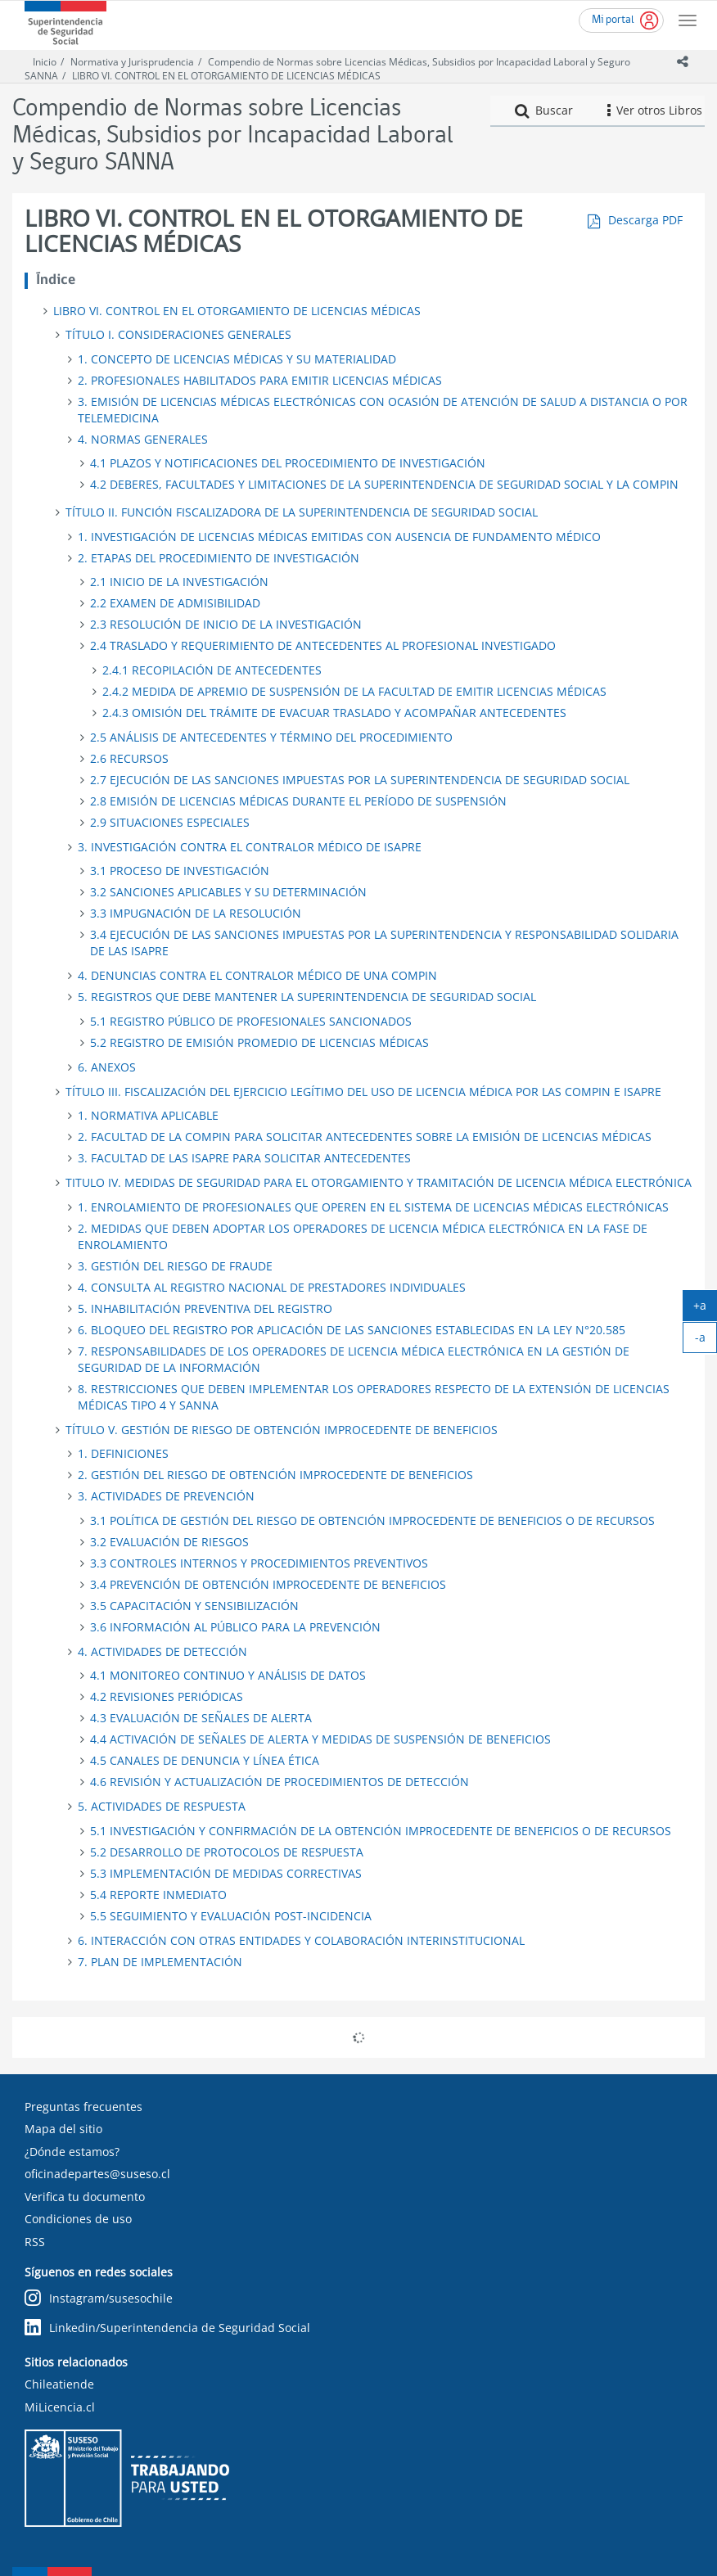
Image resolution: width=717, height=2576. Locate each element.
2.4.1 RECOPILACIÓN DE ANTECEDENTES (212, 670)
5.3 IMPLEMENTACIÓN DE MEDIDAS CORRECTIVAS (226, 1873)
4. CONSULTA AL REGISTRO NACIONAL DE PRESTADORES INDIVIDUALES (272, 1287)
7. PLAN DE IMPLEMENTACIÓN (160, 1961)
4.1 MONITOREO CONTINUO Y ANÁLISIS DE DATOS (228, 1675)
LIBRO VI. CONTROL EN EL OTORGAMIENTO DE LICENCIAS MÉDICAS (226, 76)
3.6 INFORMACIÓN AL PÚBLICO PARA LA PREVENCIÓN (235, 1627)
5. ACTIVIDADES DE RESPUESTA (162, 1806)
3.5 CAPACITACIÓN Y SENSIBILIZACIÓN (194, 1605)
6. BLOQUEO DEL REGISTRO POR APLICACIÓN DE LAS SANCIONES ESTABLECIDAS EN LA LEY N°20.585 (351, 1330)
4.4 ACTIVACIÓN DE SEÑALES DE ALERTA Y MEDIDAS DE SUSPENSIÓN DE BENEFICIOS (320, 1739)
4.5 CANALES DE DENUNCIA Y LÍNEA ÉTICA (204, 1760)
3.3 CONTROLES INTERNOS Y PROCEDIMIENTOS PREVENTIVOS (259, 1563)
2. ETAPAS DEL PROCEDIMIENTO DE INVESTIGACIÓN (218, 558)
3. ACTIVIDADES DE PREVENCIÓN (166, 1496)
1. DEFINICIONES (123, 1453)
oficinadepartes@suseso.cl (97, 2173)
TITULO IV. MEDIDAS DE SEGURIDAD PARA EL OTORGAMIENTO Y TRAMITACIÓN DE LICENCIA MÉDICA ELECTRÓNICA (378, 1182)
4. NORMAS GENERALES (143, 439)
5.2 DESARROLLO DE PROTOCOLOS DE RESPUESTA (226, 1852)
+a (705, 1309)
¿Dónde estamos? (72, 2151)
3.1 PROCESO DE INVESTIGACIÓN (179, 870)
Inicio (44, 62)
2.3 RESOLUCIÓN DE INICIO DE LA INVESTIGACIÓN (226, 624)
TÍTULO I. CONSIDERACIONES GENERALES (178, 334)
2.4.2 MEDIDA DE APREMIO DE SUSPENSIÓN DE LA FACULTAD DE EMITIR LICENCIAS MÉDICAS (354, 691)
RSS (35, 2241)
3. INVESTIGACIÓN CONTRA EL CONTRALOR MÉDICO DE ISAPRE (250, 847)
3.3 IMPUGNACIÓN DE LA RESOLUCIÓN (195, 913)
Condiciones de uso (78, 2218)
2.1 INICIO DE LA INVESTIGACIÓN (179, 581)
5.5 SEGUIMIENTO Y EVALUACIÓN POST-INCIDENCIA (231, 1916)
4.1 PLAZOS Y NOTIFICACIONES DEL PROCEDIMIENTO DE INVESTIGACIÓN (287, 463)
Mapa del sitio (63, 2128)
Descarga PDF (645, 220)
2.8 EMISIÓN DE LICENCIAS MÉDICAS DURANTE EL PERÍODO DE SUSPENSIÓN (298, 801)
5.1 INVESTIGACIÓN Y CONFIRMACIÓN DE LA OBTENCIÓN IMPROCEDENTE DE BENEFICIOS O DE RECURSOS (380, 1830)
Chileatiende (59, 2384)
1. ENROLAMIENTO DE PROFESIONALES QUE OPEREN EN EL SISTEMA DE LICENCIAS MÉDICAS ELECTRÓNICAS (373, 1207)
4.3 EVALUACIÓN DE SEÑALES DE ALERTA (201, 1718)
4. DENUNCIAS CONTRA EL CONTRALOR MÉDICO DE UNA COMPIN (257, 975)
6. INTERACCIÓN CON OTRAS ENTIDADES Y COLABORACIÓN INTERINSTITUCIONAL (301, 1940)
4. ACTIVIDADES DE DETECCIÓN (162, 1651)
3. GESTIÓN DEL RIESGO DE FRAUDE (175, 1266)
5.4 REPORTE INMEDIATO (158, 1894)
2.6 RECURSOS (129, 758)
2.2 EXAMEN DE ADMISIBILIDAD (175, 603)
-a (706, 1341)
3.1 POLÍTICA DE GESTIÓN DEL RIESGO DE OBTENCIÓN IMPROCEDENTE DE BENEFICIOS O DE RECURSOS (372, 1520)
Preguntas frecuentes (83, 2106)
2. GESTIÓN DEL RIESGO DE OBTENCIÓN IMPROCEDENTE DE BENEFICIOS (275, 1474)
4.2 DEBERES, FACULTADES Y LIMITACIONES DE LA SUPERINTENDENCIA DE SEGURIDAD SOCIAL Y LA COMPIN (384, 484)
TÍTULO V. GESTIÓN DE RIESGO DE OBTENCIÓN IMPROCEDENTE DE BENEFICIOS (281, 1429)
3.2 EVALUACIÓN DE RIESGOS (169, 1542)
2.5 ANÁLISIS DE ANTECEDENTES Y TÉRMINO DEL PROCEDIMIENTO (271, 737)
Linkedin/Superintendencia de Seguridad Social (167, 2328)
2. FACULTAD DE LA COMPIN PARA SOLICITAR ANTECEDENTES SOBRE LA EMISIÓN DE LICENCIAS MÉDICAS (365, 1136)
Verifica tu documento (85, 2196)
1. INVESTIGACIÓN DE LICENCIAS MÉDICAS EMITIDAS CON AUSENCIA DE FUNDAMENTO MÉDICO (339, 536)
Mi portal (613, 20)
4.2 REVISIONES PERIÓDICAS (166, 1696)
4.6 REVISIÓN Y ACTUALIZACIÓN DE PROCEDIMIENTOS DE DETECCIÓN (279, 1781)
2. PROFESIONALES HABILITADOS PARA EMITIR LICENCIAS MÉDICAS (260, 380)
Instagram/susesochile (99, 2299)
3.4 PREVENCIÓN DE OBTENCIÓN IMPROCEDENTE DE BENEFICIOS (268, 1584)
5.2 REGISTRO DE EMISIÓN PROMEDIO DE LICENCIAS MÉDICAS (259, 1042)
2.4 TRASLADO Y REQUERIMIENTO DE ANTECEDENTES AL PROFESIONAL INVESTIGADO (323, 645)
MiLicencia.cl (60, 2407)
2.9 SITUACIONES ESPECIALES (170, 822)
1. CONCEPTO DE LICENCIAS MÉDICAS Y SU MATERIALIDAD (237, 359)
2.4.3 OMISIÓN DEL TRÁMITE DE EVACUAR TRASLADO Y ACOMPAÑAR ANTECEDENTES (334, 712)
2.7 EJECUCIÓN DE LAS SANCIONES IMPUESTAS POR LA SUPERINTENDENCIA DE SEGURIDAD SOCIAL (359, 779)
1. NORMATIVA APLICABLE (148, 1115)
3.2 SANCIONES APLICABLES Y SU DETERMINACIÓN (228, 892)
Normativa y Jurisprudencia (132, 62)
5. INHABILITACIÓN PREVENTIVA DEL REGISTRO (205, 1308)
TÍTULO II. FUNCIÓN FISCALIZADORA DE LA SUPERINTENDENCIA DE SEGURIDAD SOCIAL (301, 512)
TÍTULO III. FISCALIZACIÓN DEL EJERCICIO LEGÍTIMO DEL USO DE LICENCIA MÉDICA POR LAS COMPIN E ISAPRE (363, 1091)
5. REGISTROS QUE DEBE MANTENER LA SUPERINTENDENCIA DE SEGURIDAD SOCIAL (307, 996)
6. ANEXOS (107, 1067)
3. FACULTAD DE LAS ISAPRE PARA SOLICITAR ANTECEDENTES (244, 1158)
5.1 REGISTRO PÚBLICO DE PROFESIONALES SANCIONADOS (251, 1021)
